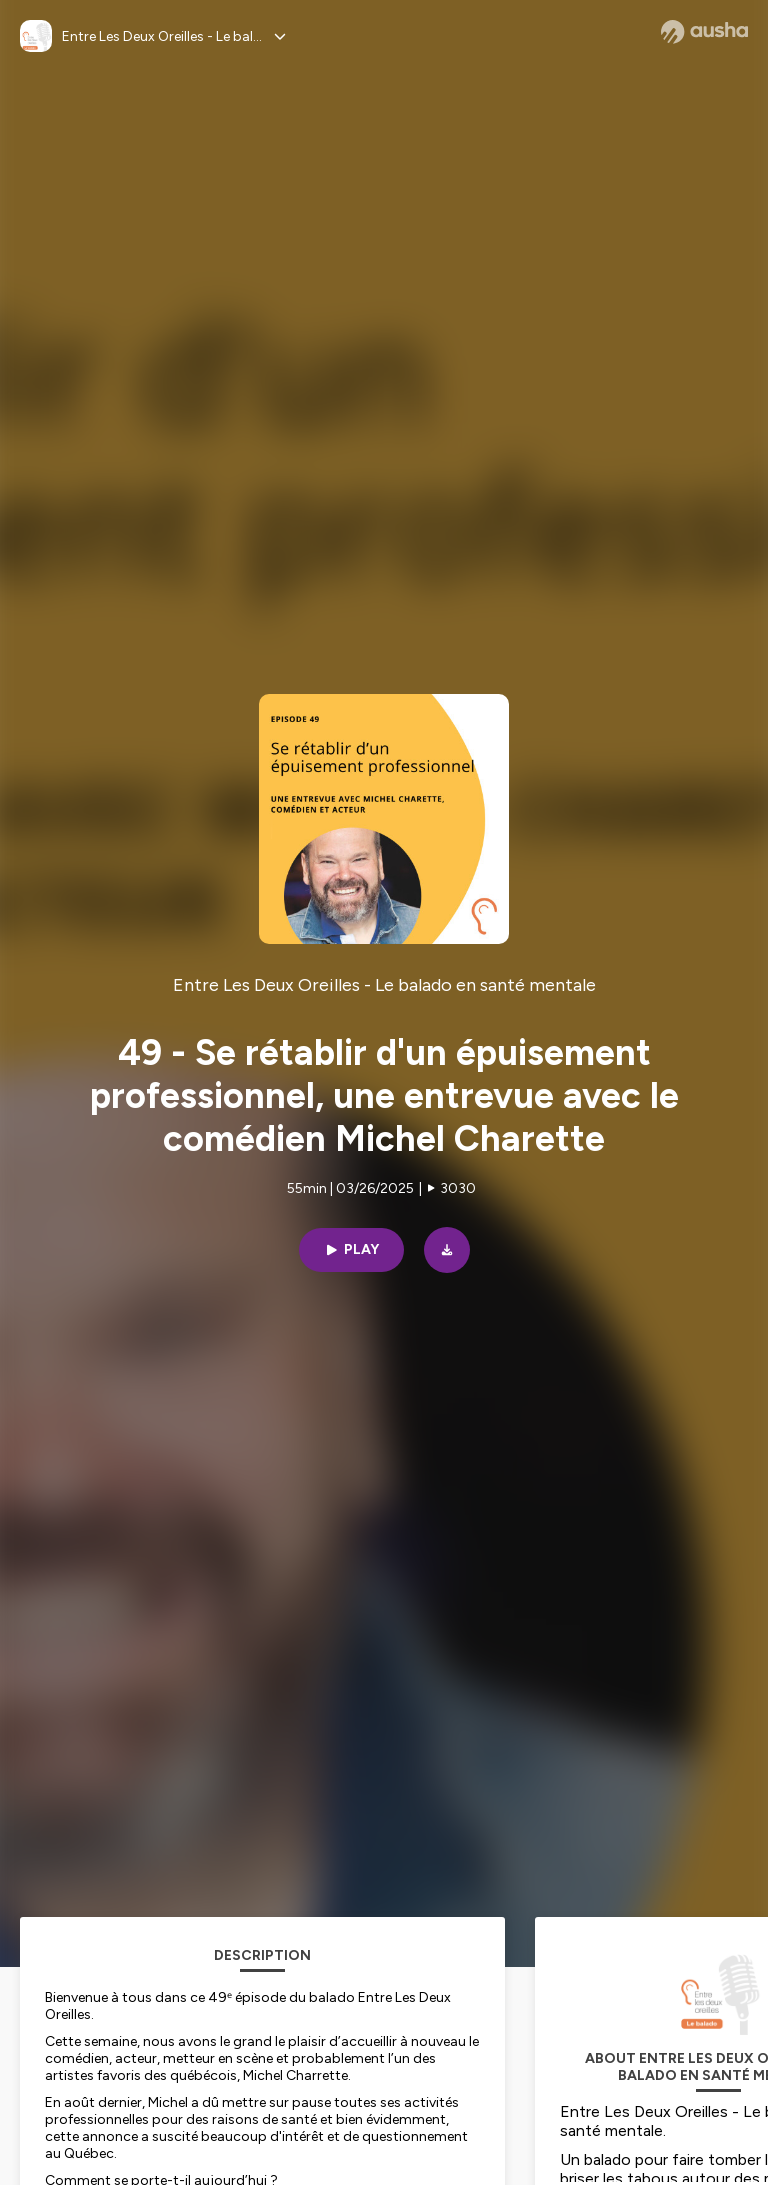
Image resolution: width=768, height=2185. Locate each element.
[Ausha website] (704, 32)
